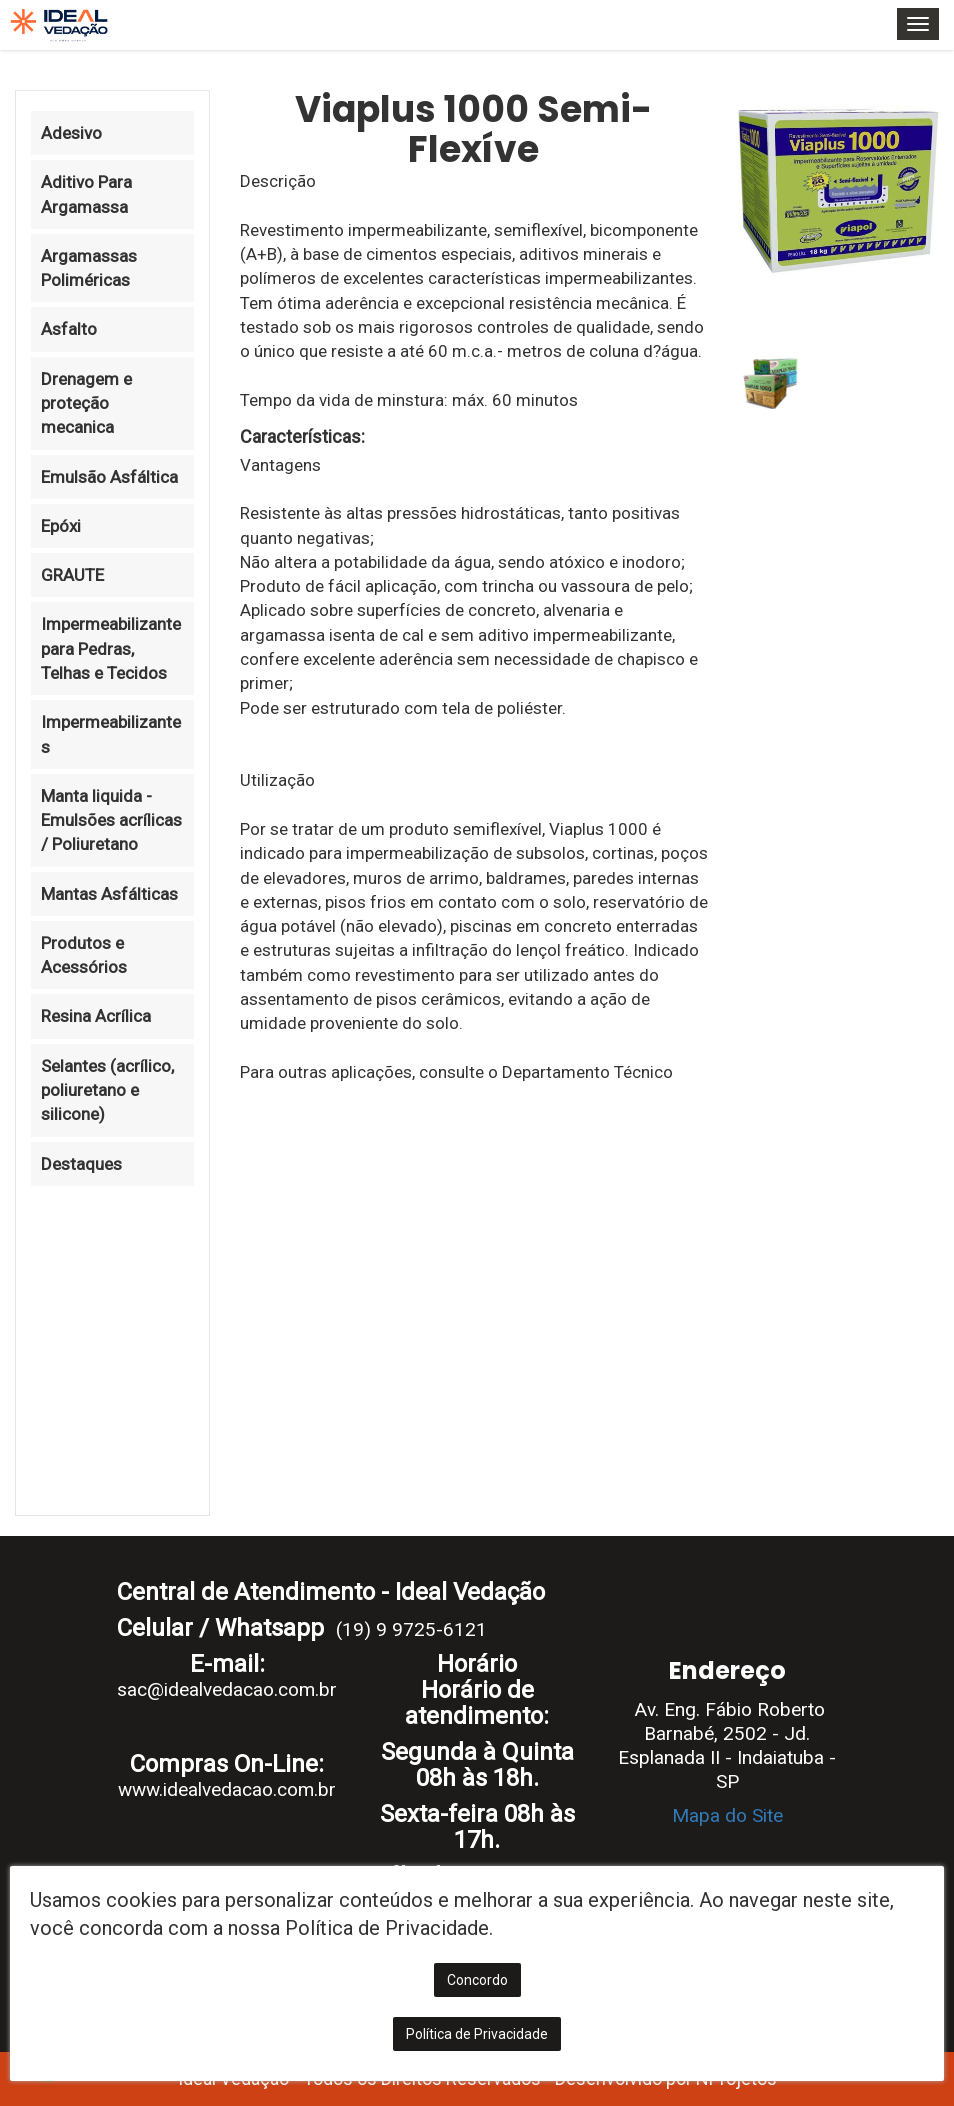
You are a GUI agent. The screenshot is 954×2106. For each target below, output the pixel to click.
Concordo (477, 1980)
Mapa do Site (727, 1815)
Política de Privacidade (477, 2034)
